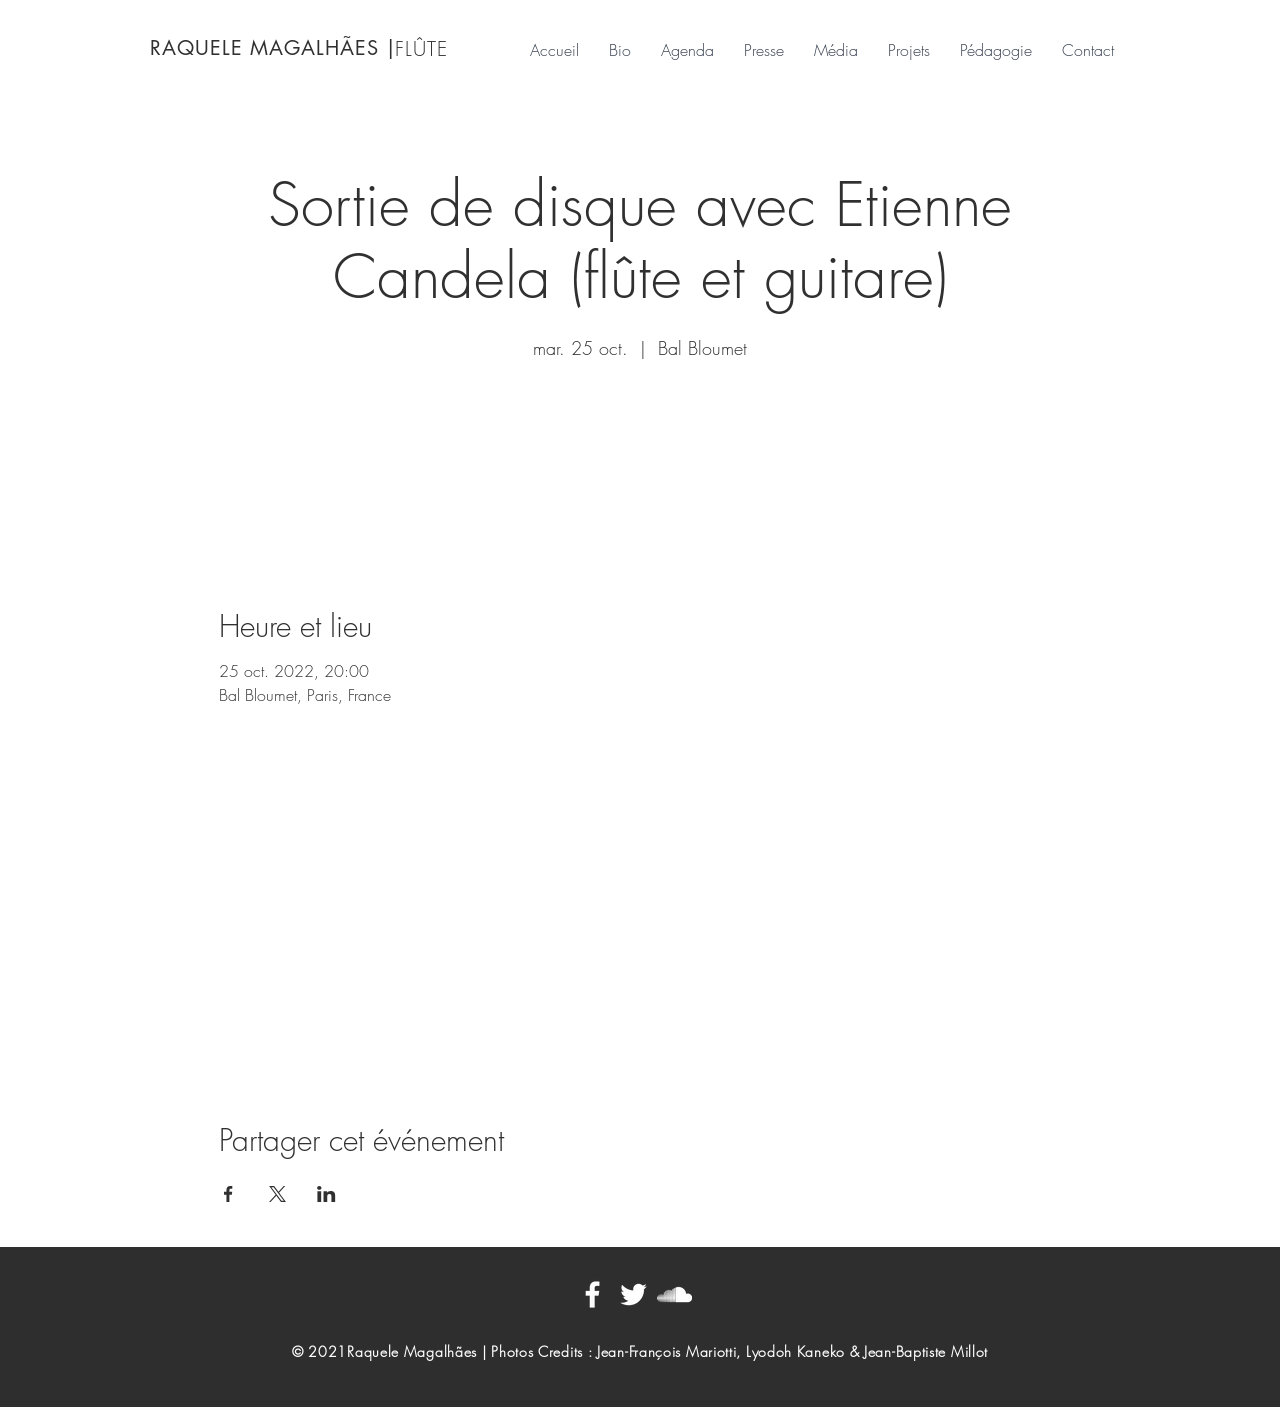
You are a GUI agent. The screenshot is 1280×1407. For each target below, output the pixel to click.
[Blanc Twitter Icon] (633, 1294)
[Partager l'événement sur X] (277, 1194)
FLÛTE (421, 48)
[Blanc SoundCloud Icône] (674, 1294)
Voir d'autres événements (640, 458)
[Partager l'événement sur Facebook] (228, 1194)
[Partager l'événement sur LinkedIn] (326, 1194)
